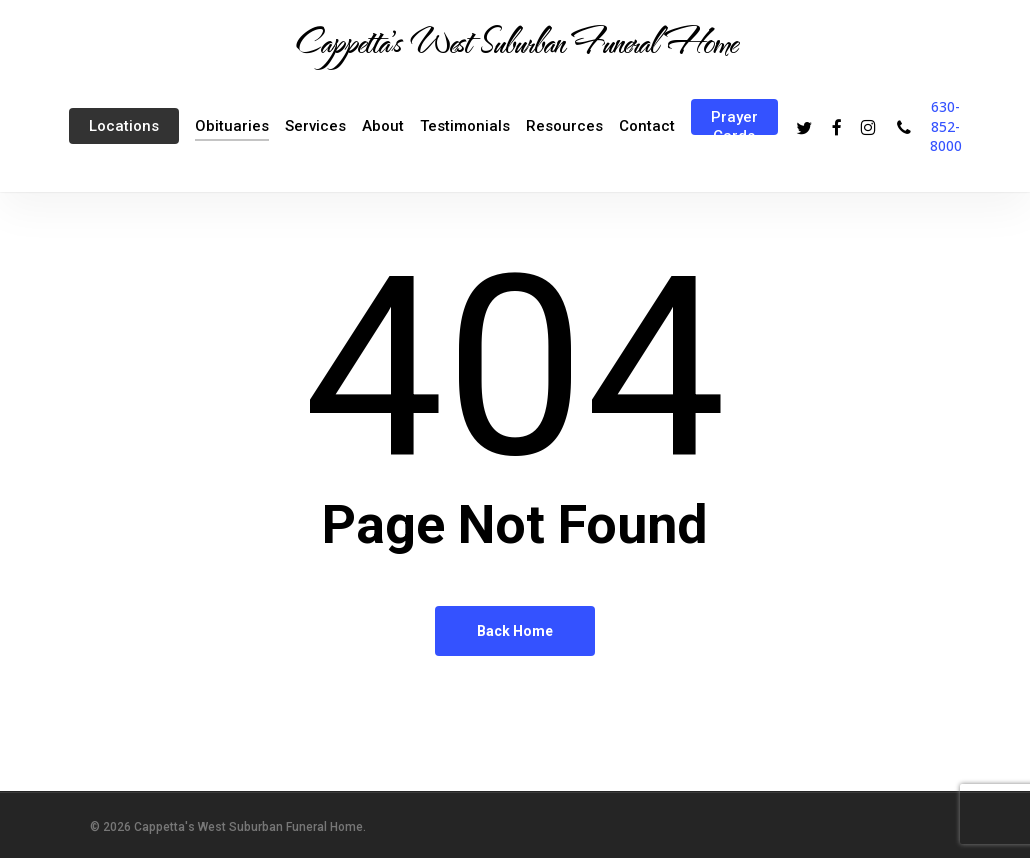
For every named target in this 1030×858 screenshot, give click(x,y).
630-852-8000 (946, 126)
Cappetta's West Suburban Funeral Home (515, 41)
